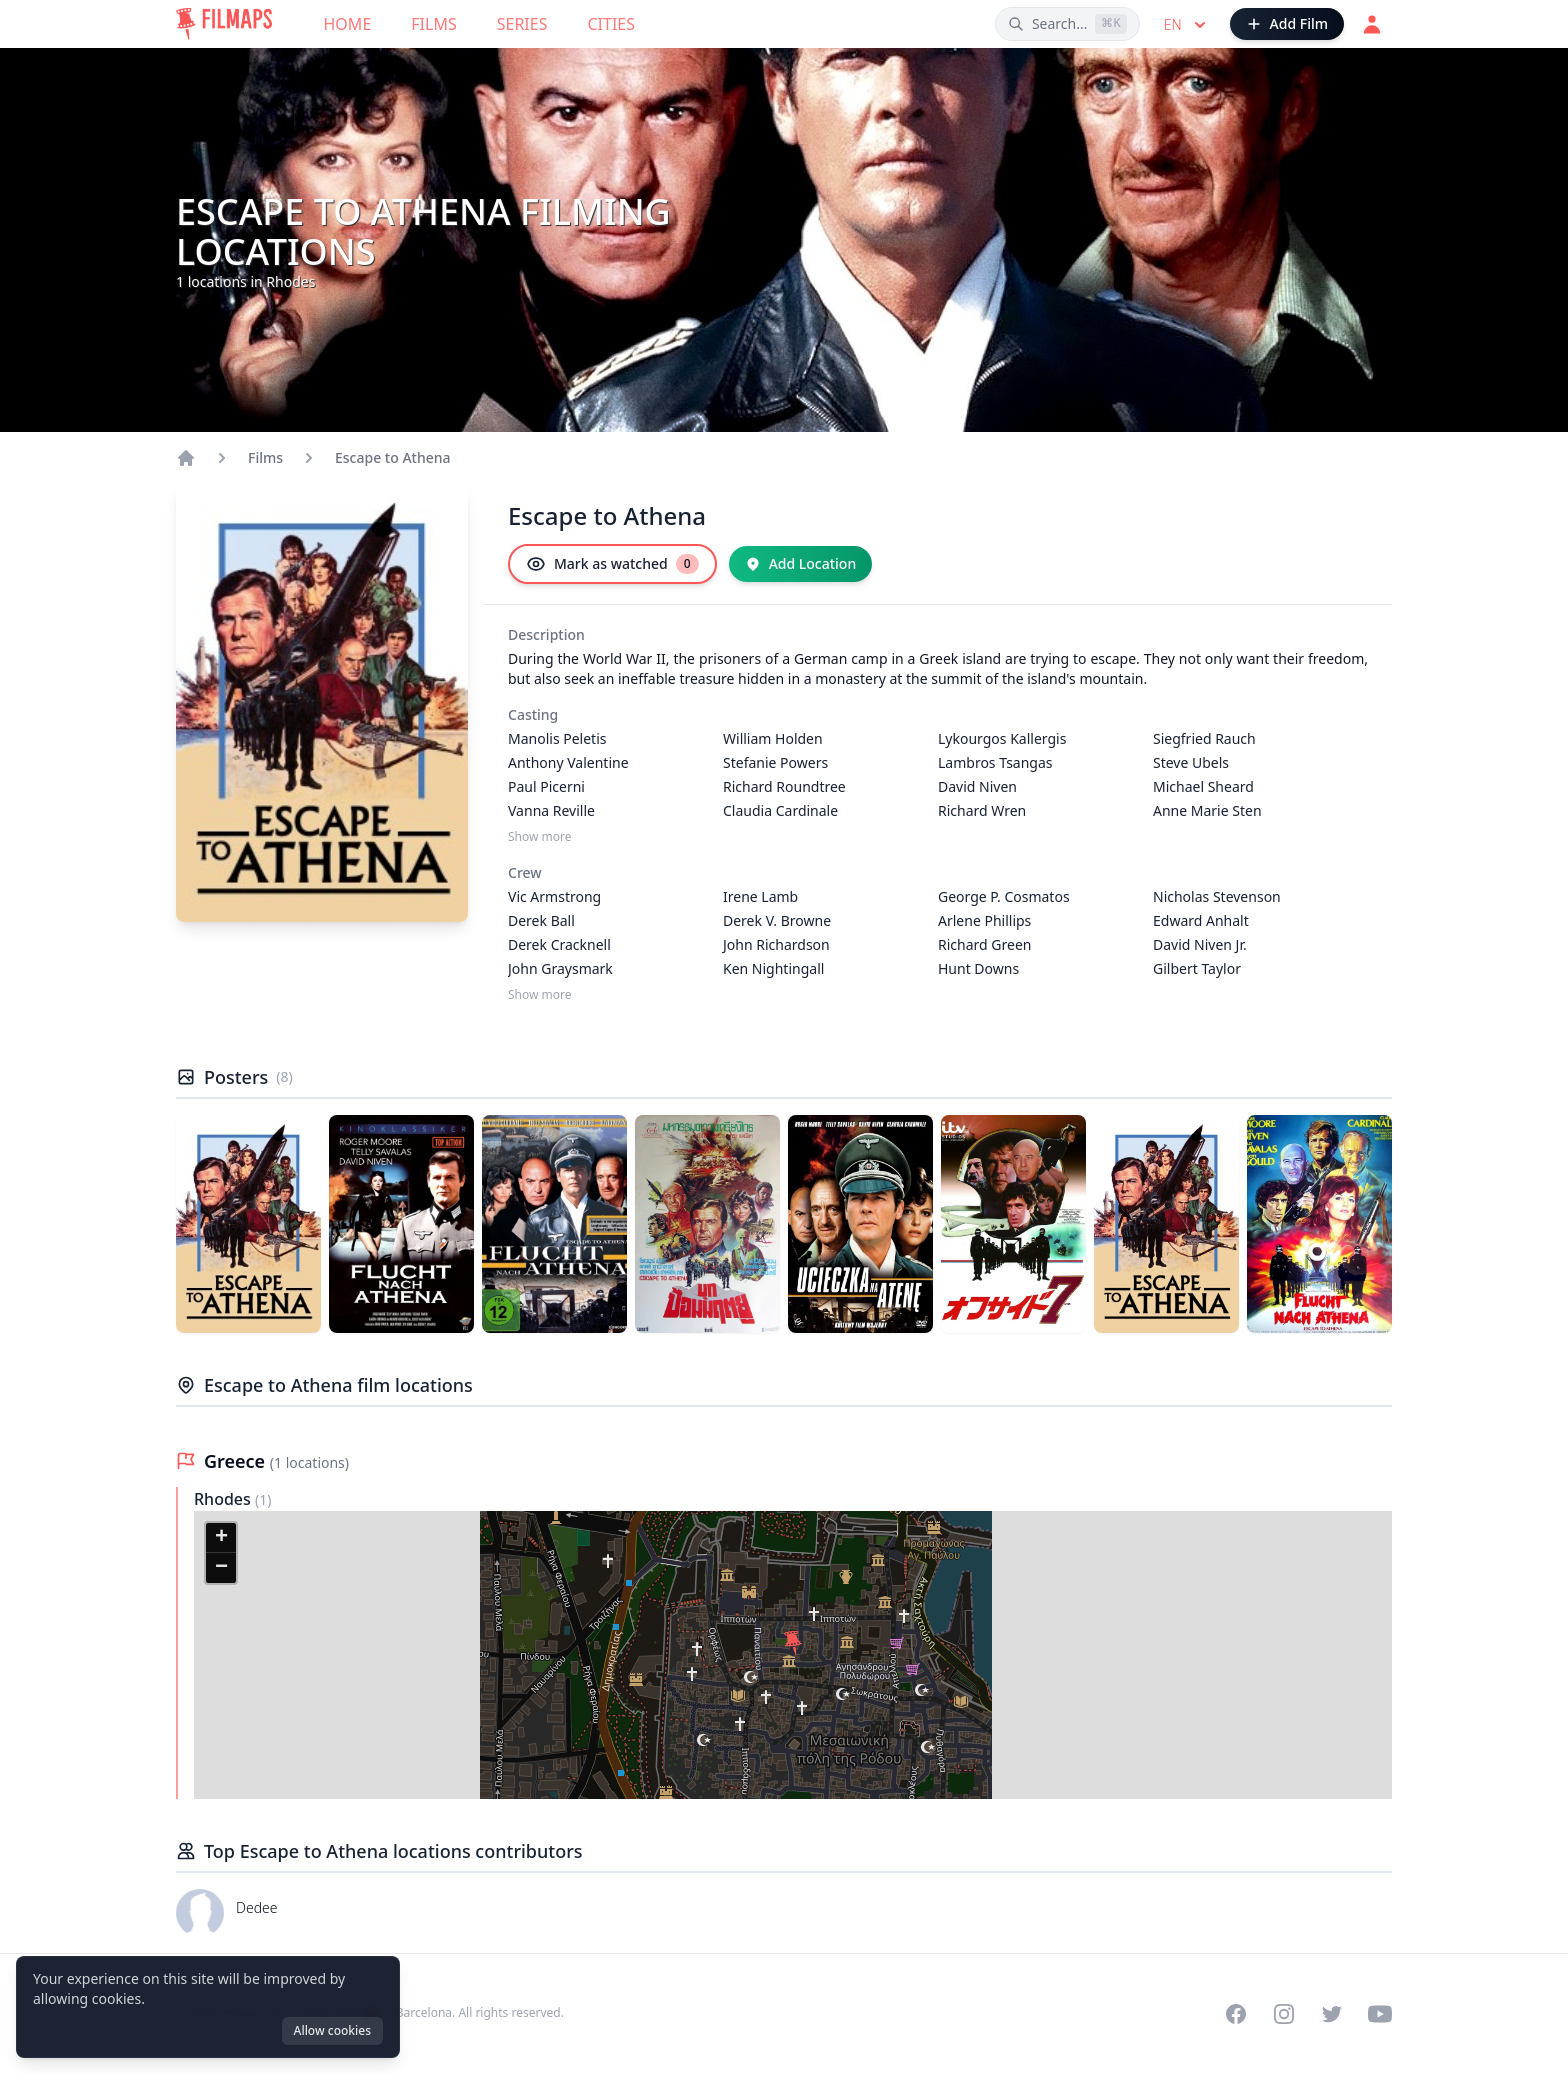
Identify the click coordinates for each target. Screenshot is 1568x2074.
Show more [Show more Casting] (540, 837)
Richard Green (984, 944)
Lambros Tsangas (995, 762)
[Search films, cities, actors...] (1067, 24)
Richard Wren (982, 810)
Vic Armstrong (554, 896)
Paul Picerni (546, 786)
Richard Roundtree (784, 786)
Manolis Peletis (557, 738)
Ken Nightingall (773, 968)
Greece (237, 1461)
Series (522, 24)
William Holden (773, 738)
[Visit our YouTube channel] (1380, 2014)
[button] (793, 1643)
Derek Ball (541, 920)
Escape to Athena (393, 457)
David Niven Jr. (1200, 944)
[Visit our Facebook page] (1236, 2014)
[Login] (1372, 24)
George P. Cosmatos (1004, 896)
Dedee (257, 1907)
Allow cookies (332, 2030)
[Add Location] (801, 564)
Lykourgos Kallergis (1002, 738)
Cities (611, 24)
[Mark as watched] (612, 564)
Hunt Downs (978, 968)
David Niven (977, 786)
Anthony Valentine (568, 762)
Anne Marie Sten (1207, 810)
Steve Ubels (1191, 762)
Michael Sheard (1203, 786)
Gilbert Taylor (1197, 968)
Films (433, 24)
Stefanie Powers (775, 762)
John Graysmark (560, 968)
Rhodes (224, 1499)
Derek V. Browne (777, 920)
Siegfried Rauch (1204, 738)
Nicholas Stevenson (1217, 896)
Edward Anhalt (1201, 920)
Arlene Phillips (984, 920)
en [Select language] (1187, 25)
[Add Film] (1287, 24)
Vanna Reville (551, 810)
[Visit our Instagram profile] (1284, 2014)
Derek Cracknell (559, 944)
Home (348, 24)
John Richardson (776, 944)
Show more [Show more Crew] (540, 995)
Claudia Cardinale (780, 810)
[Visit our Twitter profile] (1332, 2014)
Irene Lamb (760, 896)
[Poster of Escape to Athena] (248, 1224)
